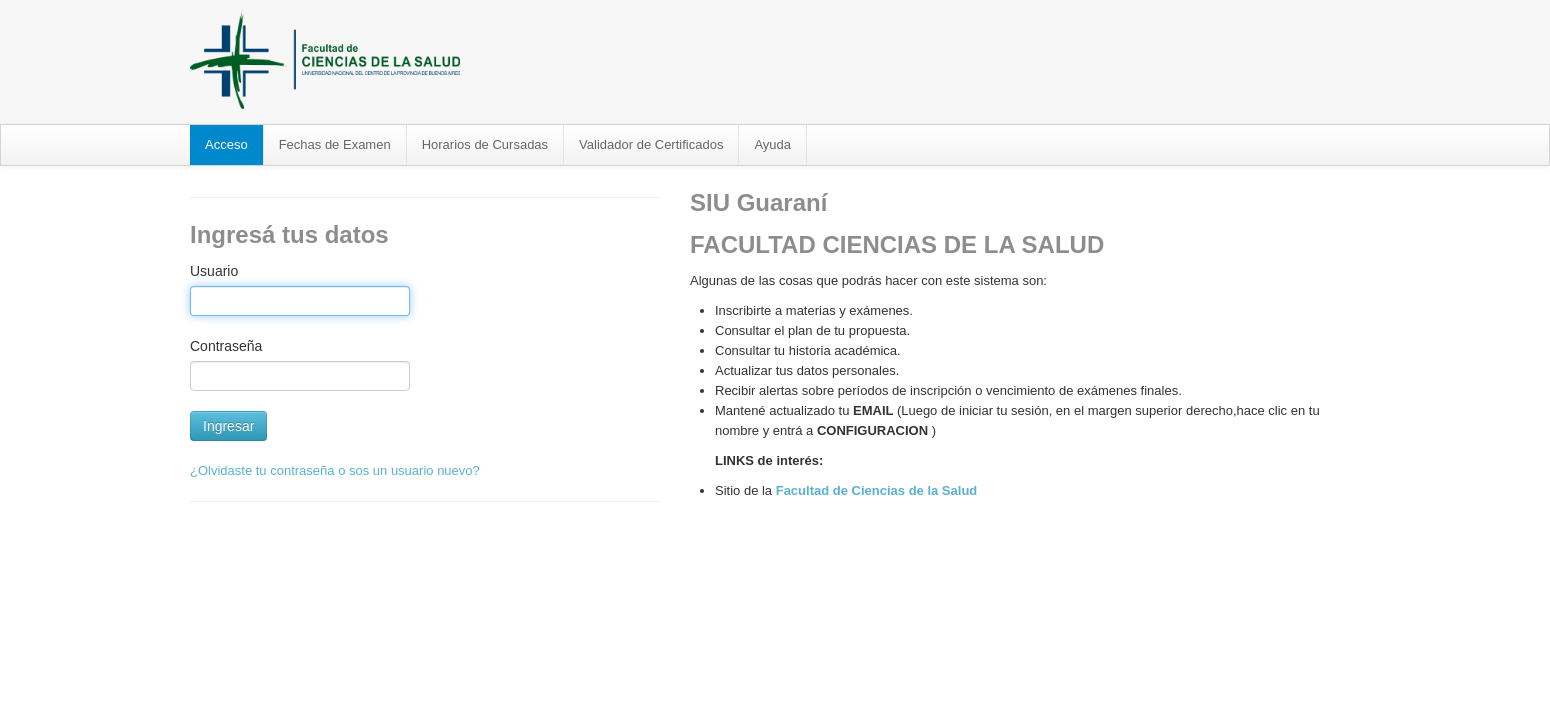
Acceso (226, 144)
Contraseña (226, 346)
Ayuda (772, 144)
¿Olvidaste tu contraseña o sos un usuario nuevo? (335, 470)
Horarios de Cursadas (485, 144)
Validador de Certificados (651, 144)
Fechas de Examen (335, 144)
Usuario (214, 271)
